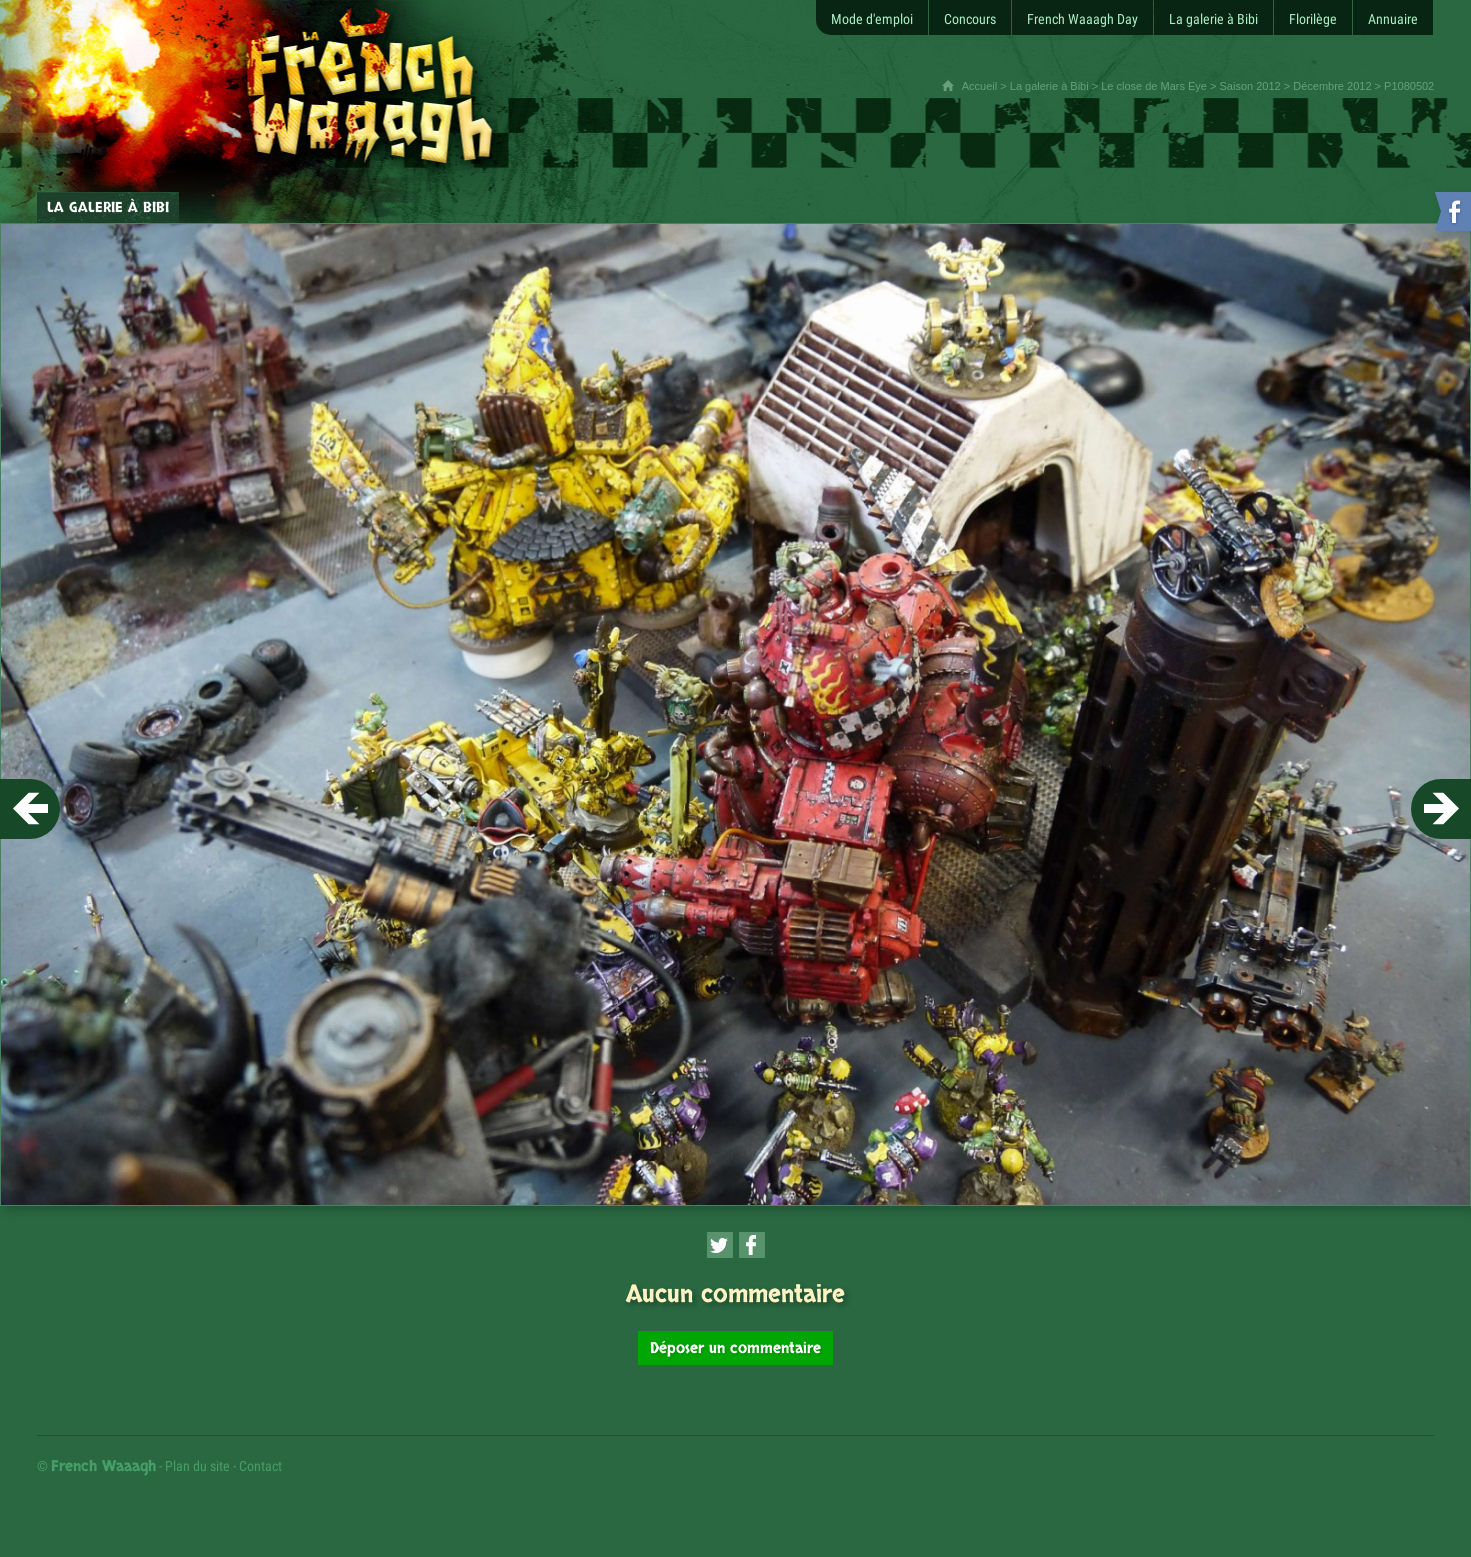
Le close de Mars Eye (1154, 86)
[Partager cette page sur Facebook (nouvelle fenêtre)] (752, 1245)
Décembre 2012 (1332, 86)
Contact (260, 1466)
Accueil (979, 86)
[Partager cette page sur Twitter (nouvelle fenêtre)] (720, 1245)
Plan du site (197, 1466)
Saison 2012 (1250, 86)
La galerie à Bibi (1049, 86)
